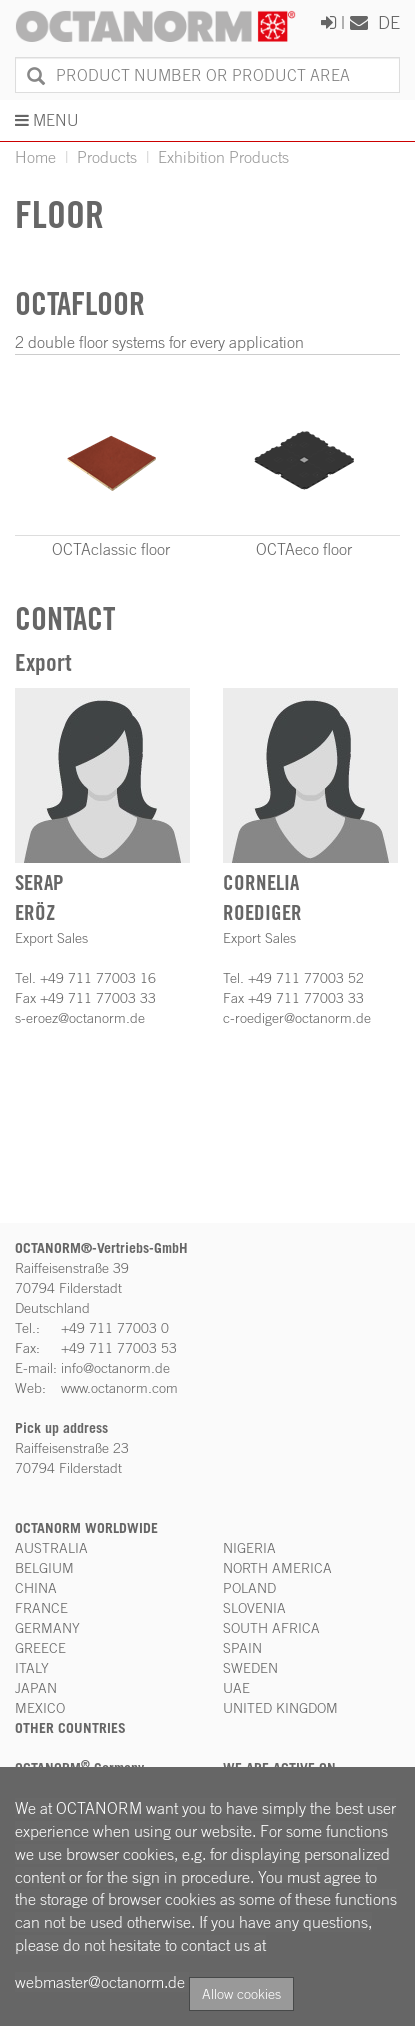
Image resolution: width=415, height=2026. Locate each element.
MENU (47, 120)
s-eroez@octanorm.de (80, 1017)
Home (35, 157)
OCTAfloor (80, 303)
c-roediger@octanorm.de (297, 1017)
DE (389, 22)
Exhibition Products (223, 157)
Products (107, 157)
